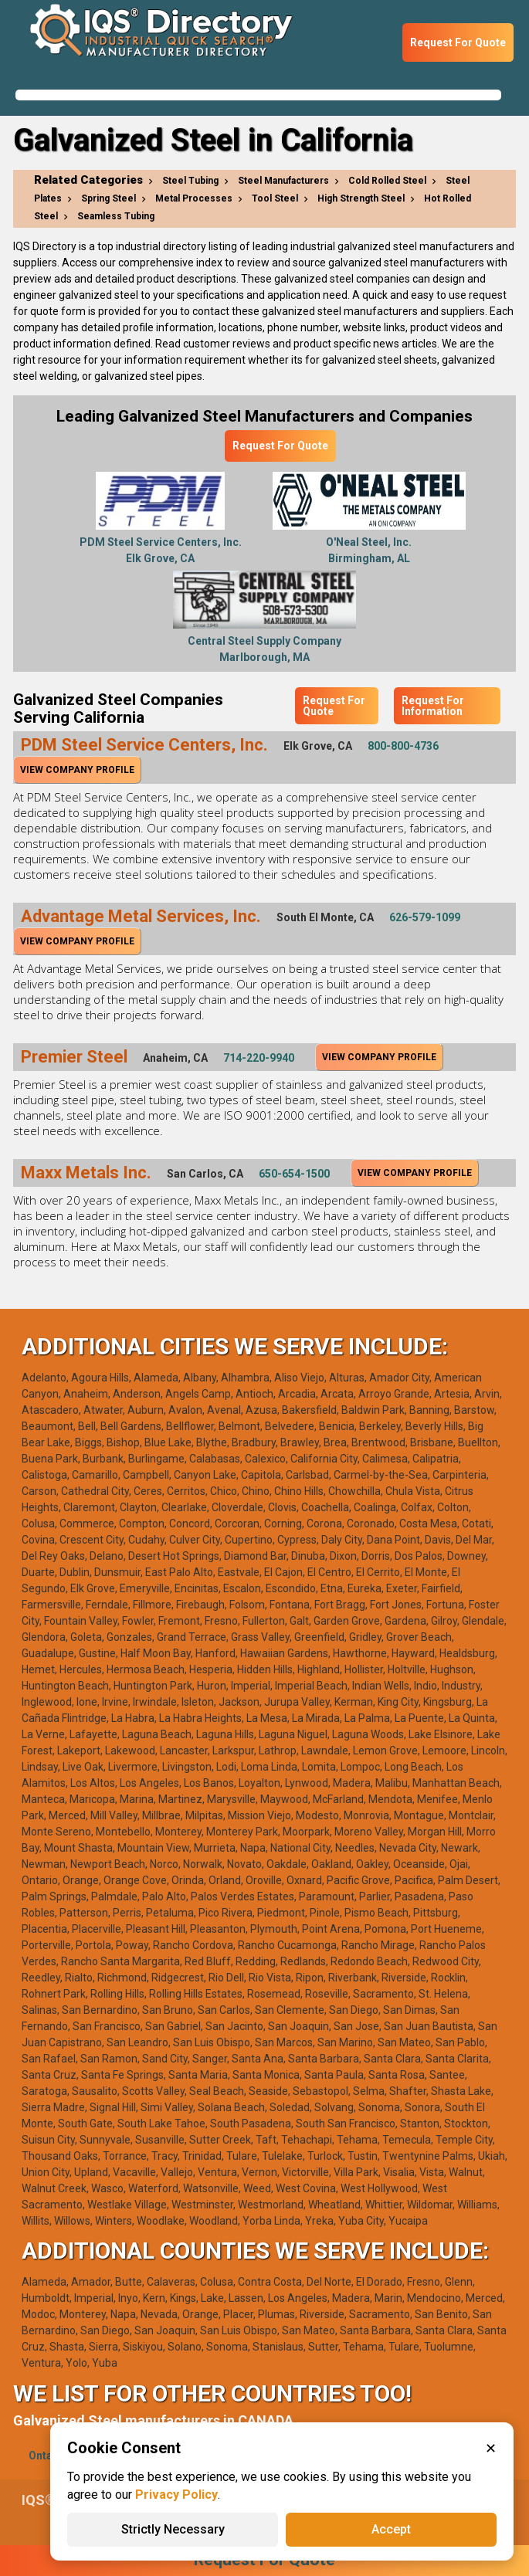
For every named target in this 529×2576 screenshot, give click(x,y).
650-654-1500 (294, 1174)
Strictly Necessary (173, 2529)
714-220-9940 (258, 1058)
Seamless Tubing (115, 216)
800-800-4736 (403, 746)
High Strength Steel (361, 198)
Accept (391, 2529)
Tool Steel (275, 198)
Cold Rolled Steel (387, 180)
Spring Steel (108, 198)
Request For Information (433, 705)
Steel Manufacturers (283, 180)
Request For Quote (458, 42)
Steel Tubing (190, 180)
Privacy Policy (176, 2494)
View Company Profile (77, 769)
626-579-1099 (424, 917)
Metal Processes (193, 198)
